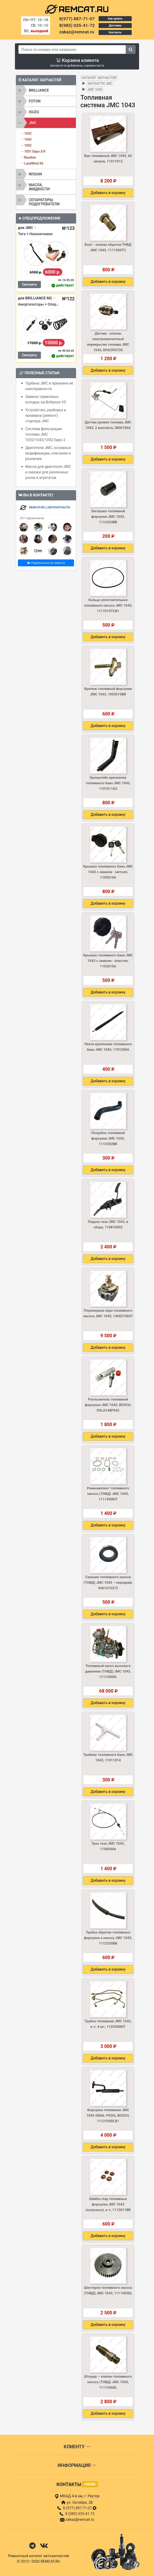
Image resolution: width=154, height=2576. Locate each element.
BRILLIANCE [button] (39, 90)
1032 (27, 133)
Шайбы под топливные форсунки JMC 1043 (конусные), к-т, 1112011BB (108, 2204)
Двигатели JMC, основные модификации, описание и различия (48, 453)
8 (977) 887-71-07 (80, 2508)
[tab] (46, 90)
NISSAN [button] (35, 174)
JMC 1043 (95, 90)
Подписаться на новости (46, 562)
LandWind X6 (33, 163)
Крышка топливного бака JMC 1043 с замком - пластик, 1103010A (108, 960)
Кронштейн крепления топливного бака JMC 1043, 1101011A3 (108, 783)
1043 (27, 139)
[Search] (72, 49)
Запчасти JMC (99, 84)
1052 (27, 145)
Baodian (30, 157)
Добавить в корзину (108, 193)
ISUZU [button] (34, 112)
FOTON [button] (34, 101)
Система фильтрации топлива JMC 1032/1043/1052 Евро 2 (45, 434)
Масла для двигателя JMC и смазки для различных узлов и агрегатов (48, 472)
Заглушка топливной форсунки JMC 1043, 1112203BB (108, 516)
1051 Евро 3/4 (34, 151)
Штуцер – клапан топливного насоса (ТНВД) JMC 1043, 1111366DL (108, 2382)
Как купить (115, 18)
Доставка (115, 25)
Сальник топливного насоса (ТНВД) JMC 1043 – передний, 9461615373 (108, 1582)
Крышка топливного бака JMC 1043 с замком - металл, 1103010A (108, 872)
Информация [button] (77, 2465)
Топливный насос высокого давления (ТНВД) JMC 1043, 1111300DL (108, 1671)
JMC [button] (32, 123)
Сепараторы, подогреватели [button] (44, 202)
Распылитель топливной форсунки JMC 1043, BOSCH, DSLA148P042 (108, 1404)
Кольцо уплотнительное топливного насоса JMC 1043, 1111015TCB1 (108, 605)
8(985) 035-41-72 (77, 25)
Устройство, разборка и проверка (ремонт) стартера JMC (45, 415)
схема (89, 2484)
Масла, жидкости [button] (39, 187)
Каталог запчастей (99, 78)
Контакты (115, 32)
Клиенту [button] (77, 2446)
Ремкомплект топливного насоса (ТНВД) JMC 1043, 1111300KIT (108, 1493)
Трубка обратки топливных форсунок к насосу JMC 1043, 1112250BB (108, 1937)
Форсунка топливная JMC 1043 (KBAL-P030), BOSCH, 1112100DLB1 (108, 2115)
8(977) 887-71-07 (77, 18)
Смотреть (29, 284)
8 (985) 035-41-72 (79, 2514)
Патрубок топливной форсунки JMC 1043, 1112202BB (108, 1138)
